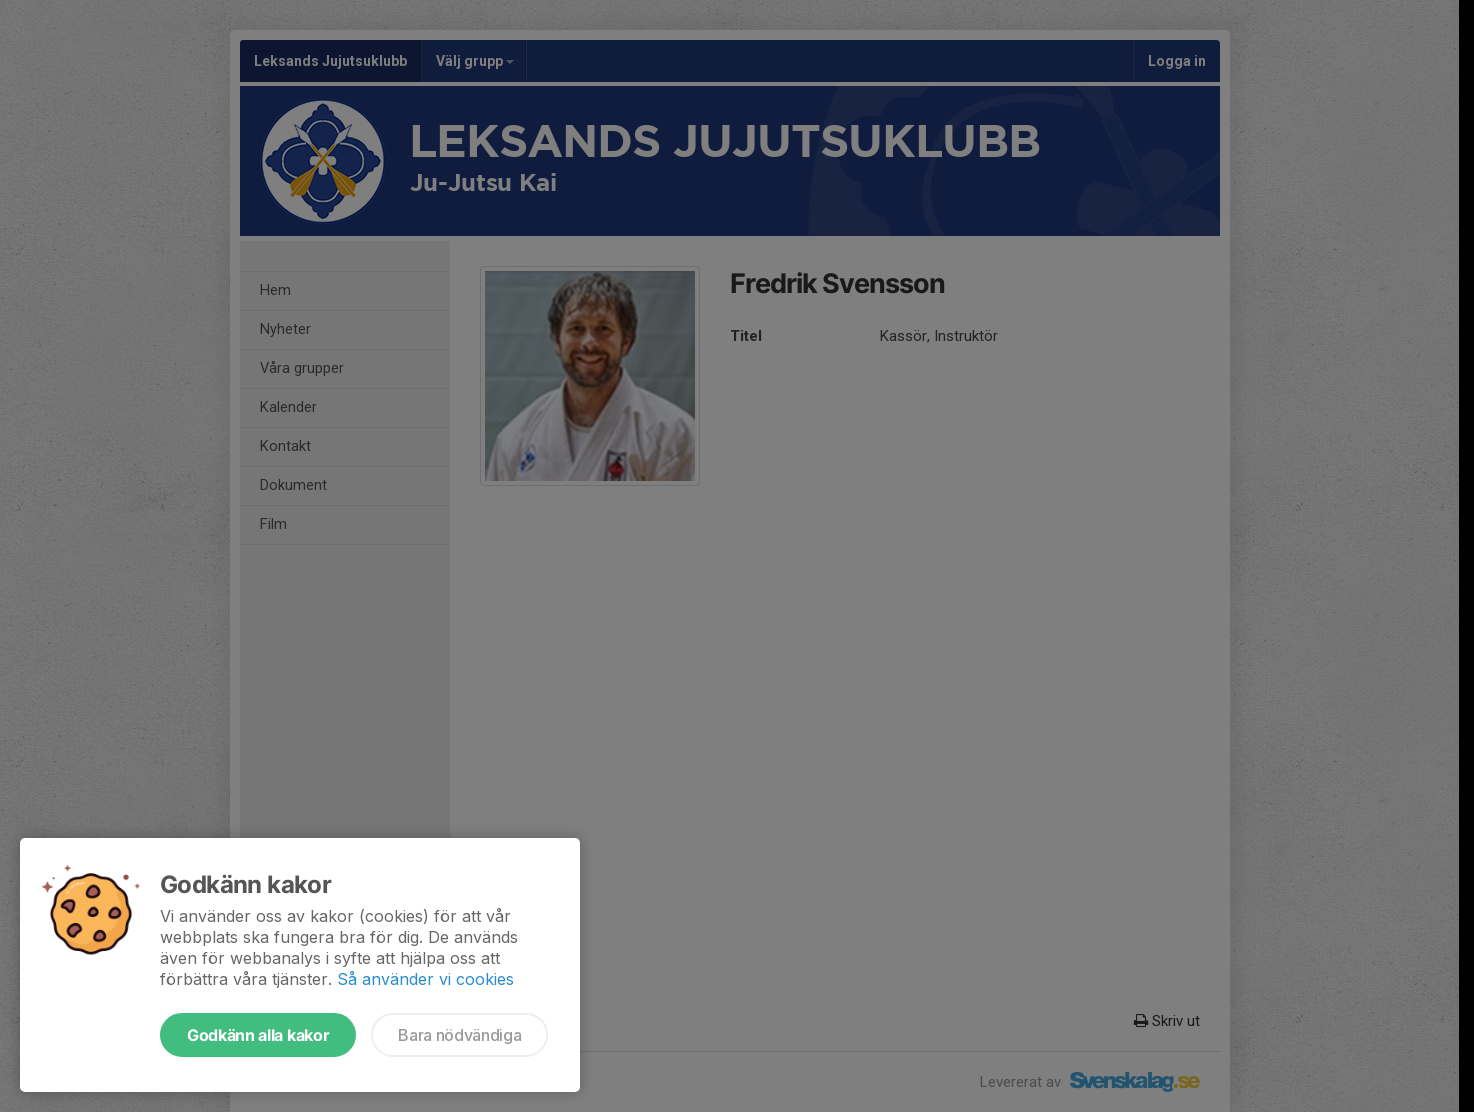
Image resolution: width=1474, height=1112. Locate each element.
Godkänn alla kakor (258, 1035)
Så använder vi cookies (425, 979)
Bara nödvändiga (459, 1035)
